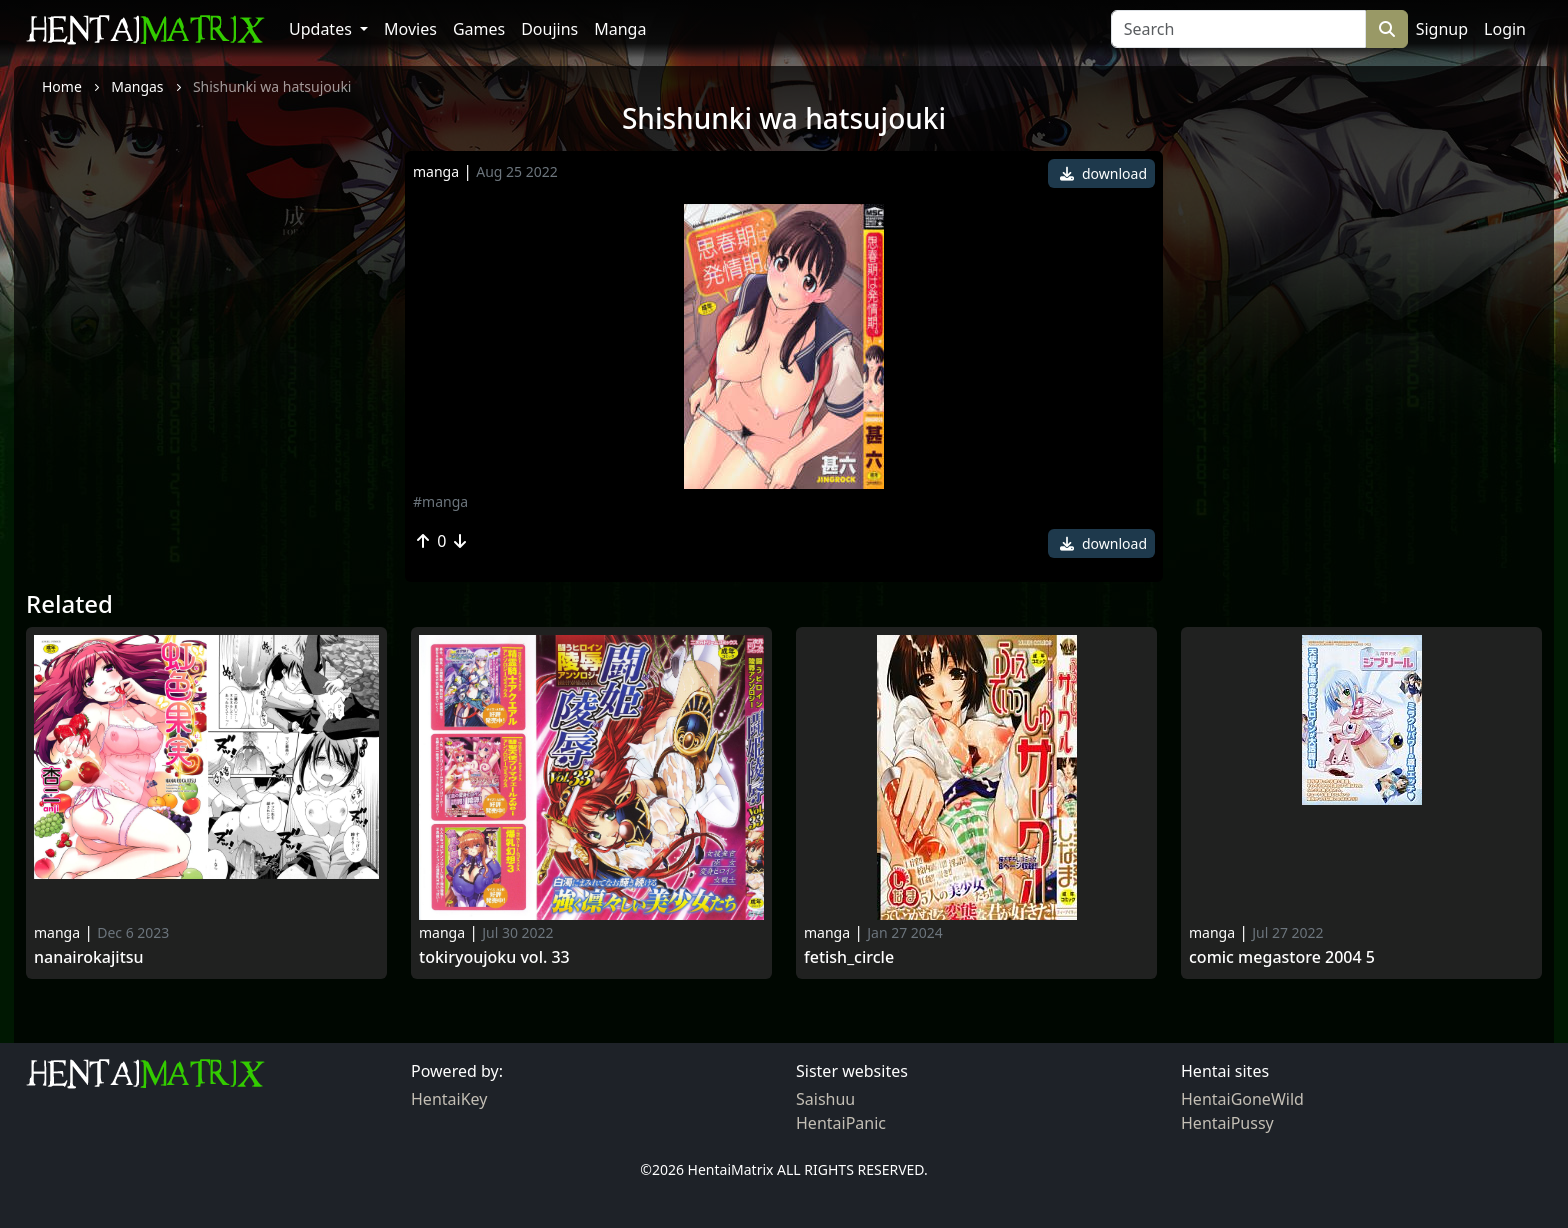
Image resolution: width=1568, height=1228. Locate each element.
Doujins (549, 29)
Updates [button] (322, 29)
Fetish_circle (849, 957)
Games (479, 29)
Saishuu (825, 1099)
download (1103, 173)
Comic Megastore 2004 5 (1282, 957)
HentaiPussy (1227, 1123)
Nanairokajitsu (89, 957)
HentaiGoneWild (1242, 1099)
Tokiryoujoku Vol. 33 (494, 957)
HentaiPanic (841, 1123)
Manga (620, 29)
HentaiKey (449, 1099)
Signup (1442, 29)
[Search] (1238, 29)
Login (1505, 29)
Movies (410, 29)
